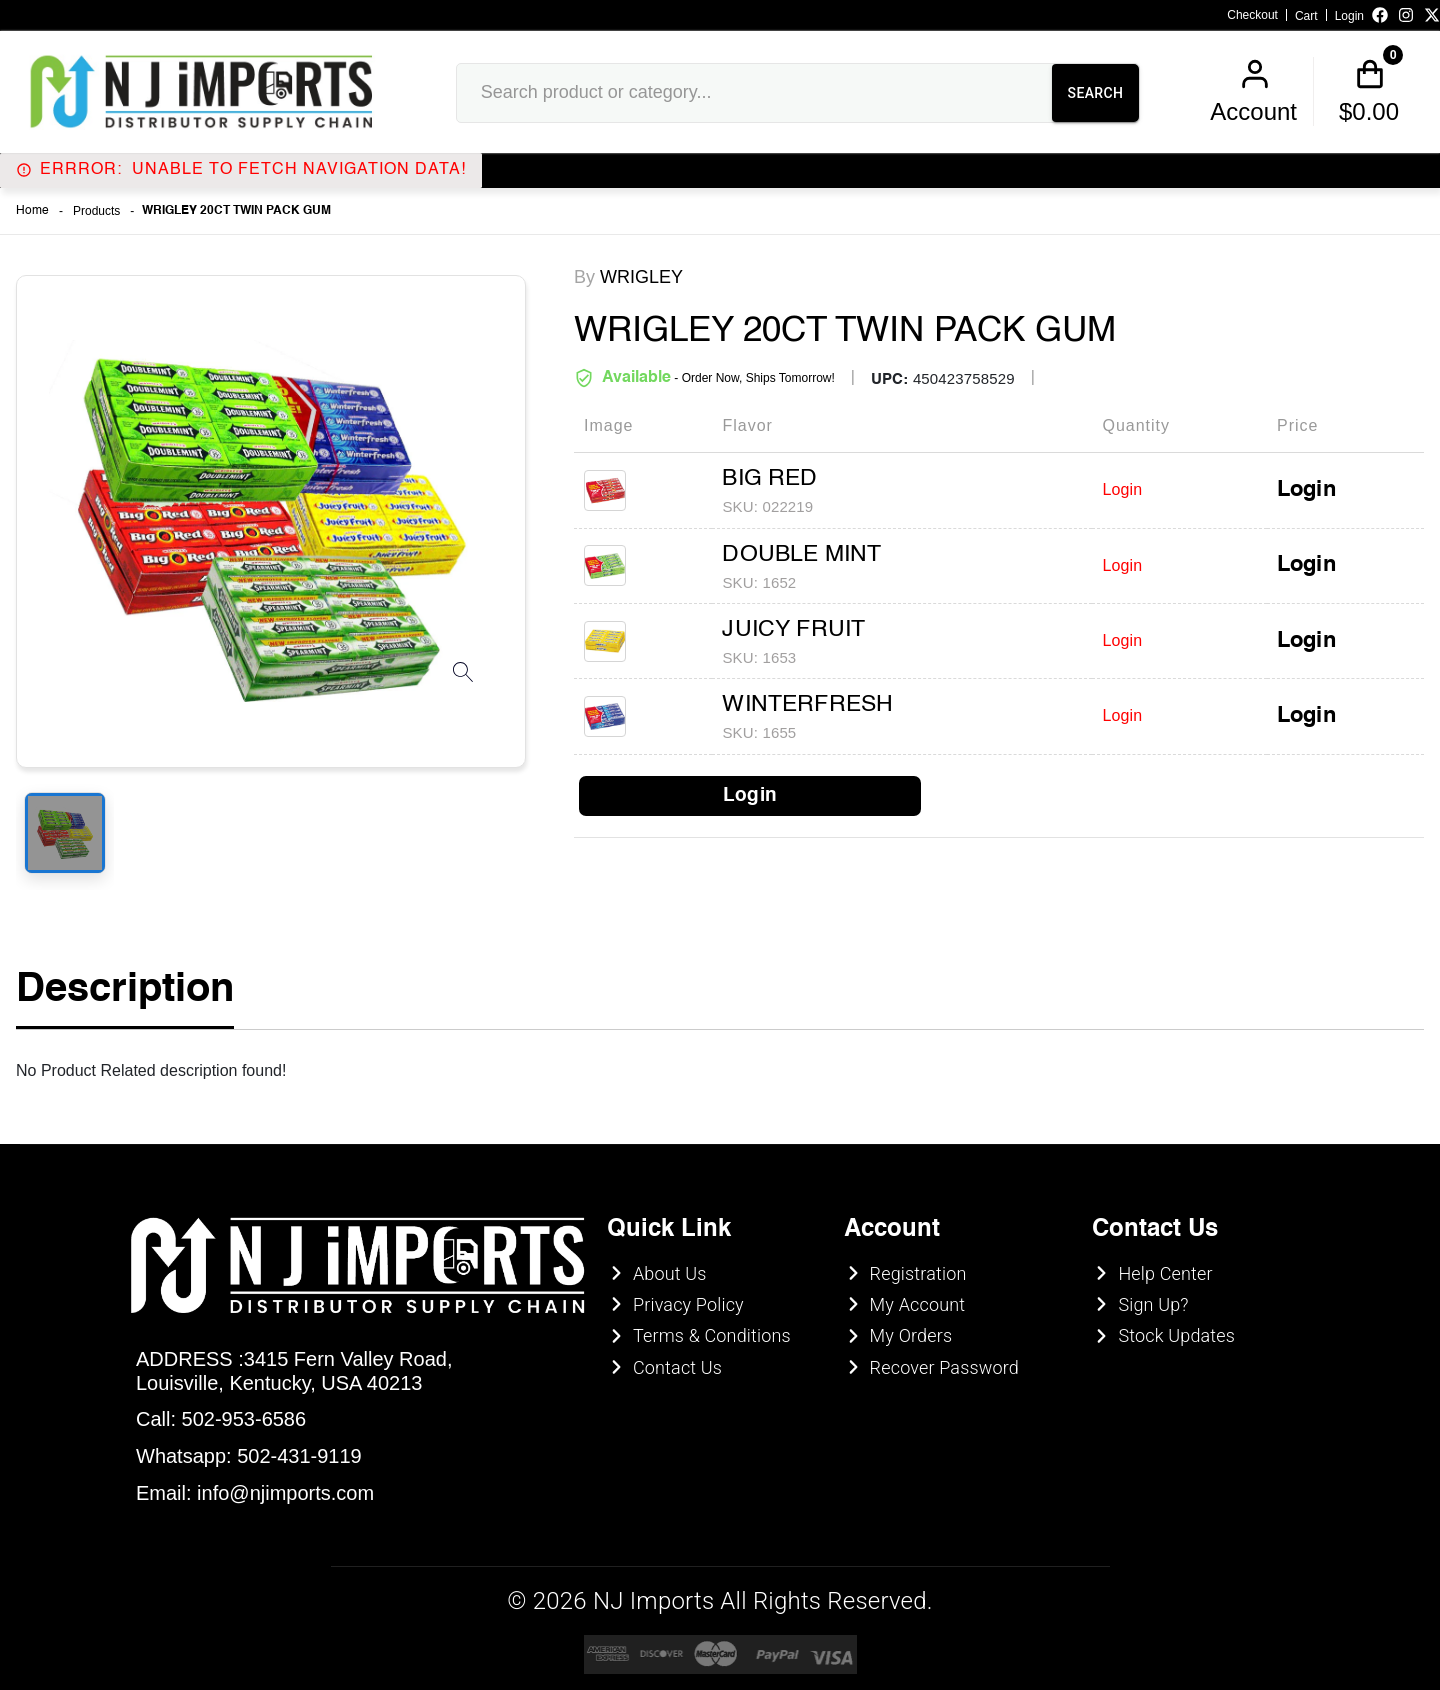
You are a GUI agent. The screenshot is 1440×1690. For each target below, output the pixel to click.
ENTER (612, 975)
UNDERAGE (828, 975)
